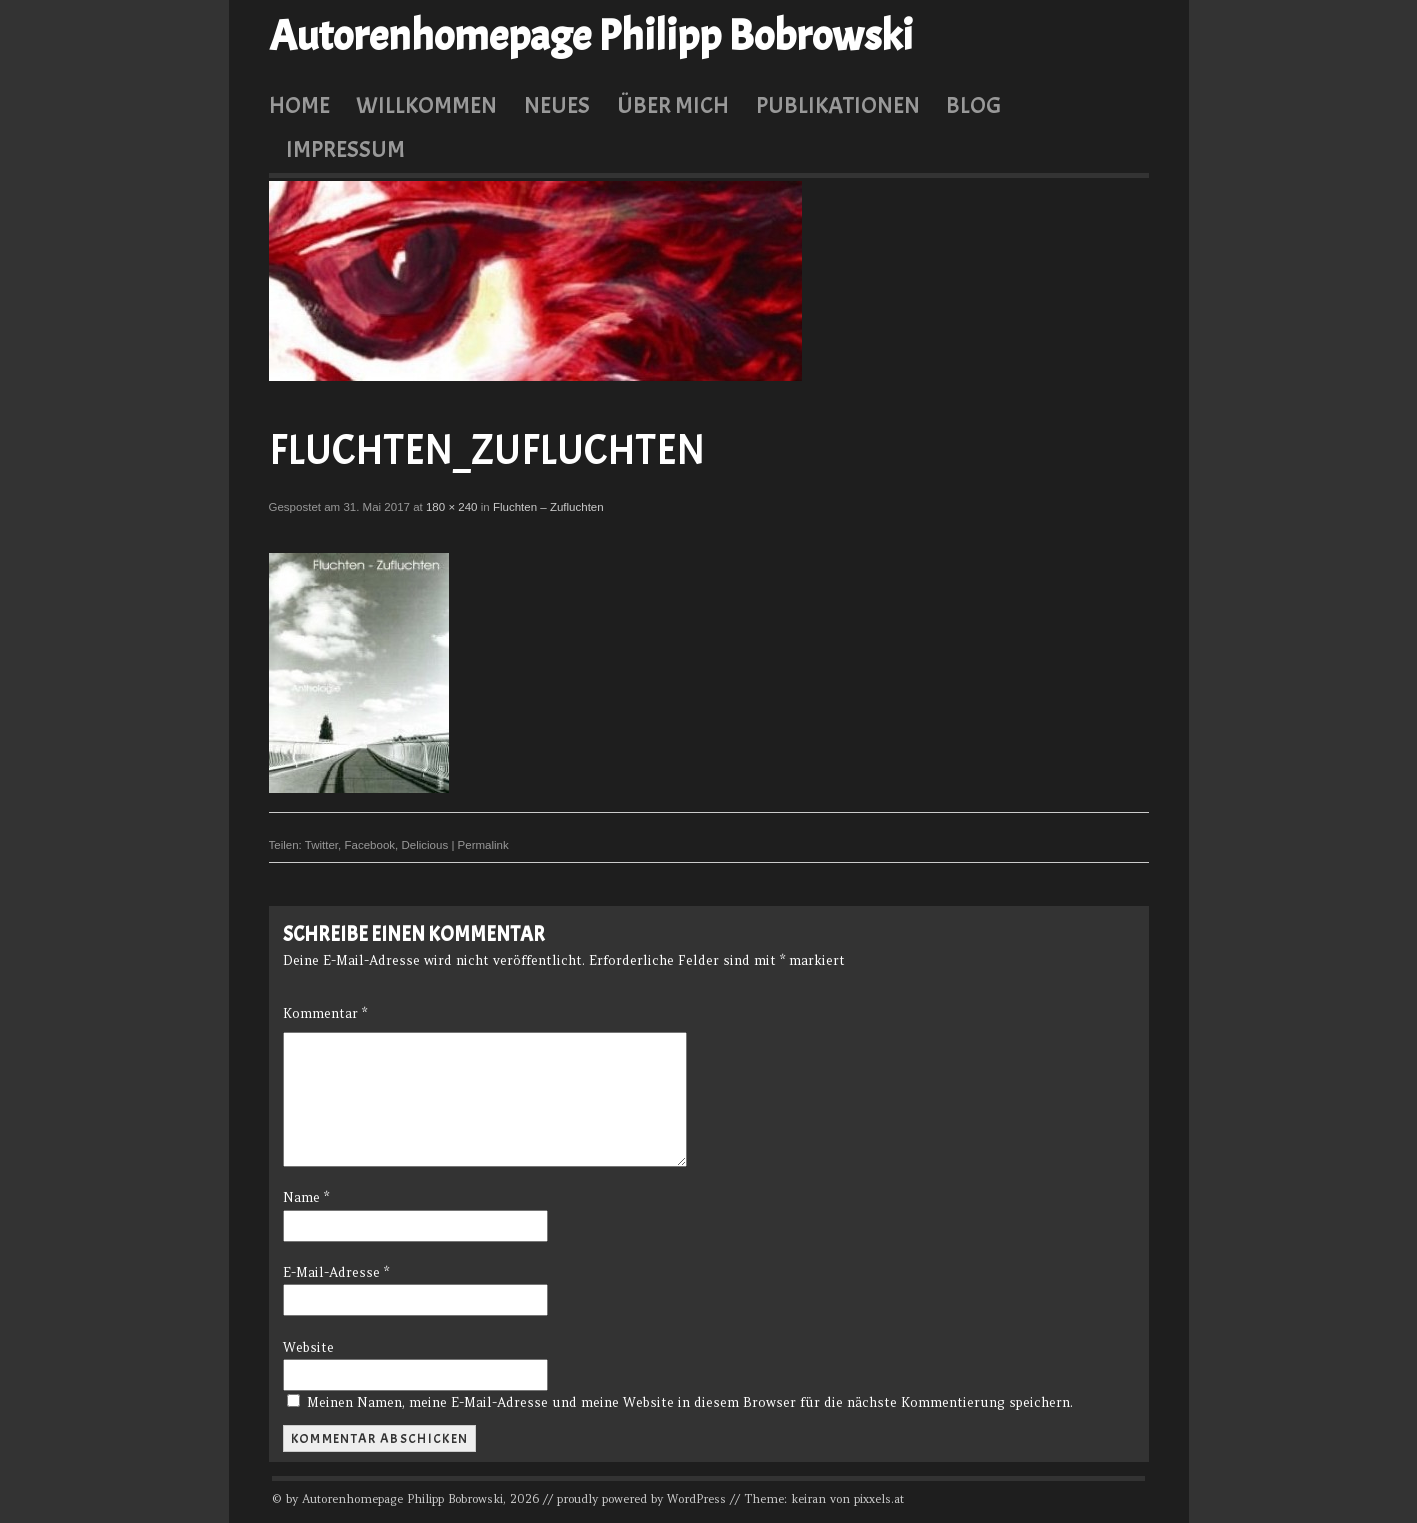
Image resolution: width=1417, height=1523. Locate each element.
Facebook (369, 845)
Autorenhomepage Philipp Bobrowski (591, 36)
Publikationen (838, 105)
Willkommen (426, 105)
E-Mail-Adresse (336, 1272)
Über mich (673, 105)
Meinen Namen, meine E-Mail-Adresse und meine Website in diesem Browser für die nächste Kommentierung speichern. (690, 1402)
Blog (973, 105)
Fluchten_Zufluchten (487, 450)
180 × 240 (452, 507)
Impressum (345, 149)
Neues (557, 105)
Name (306, 1197)
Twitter (321, 845)
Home (299, 105)
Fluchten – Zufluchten (548, 507)
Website (308, 1347)
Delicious (424, 845)
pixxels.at (879, 1499)
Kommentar (325, 1013)
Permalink (483, 845)
